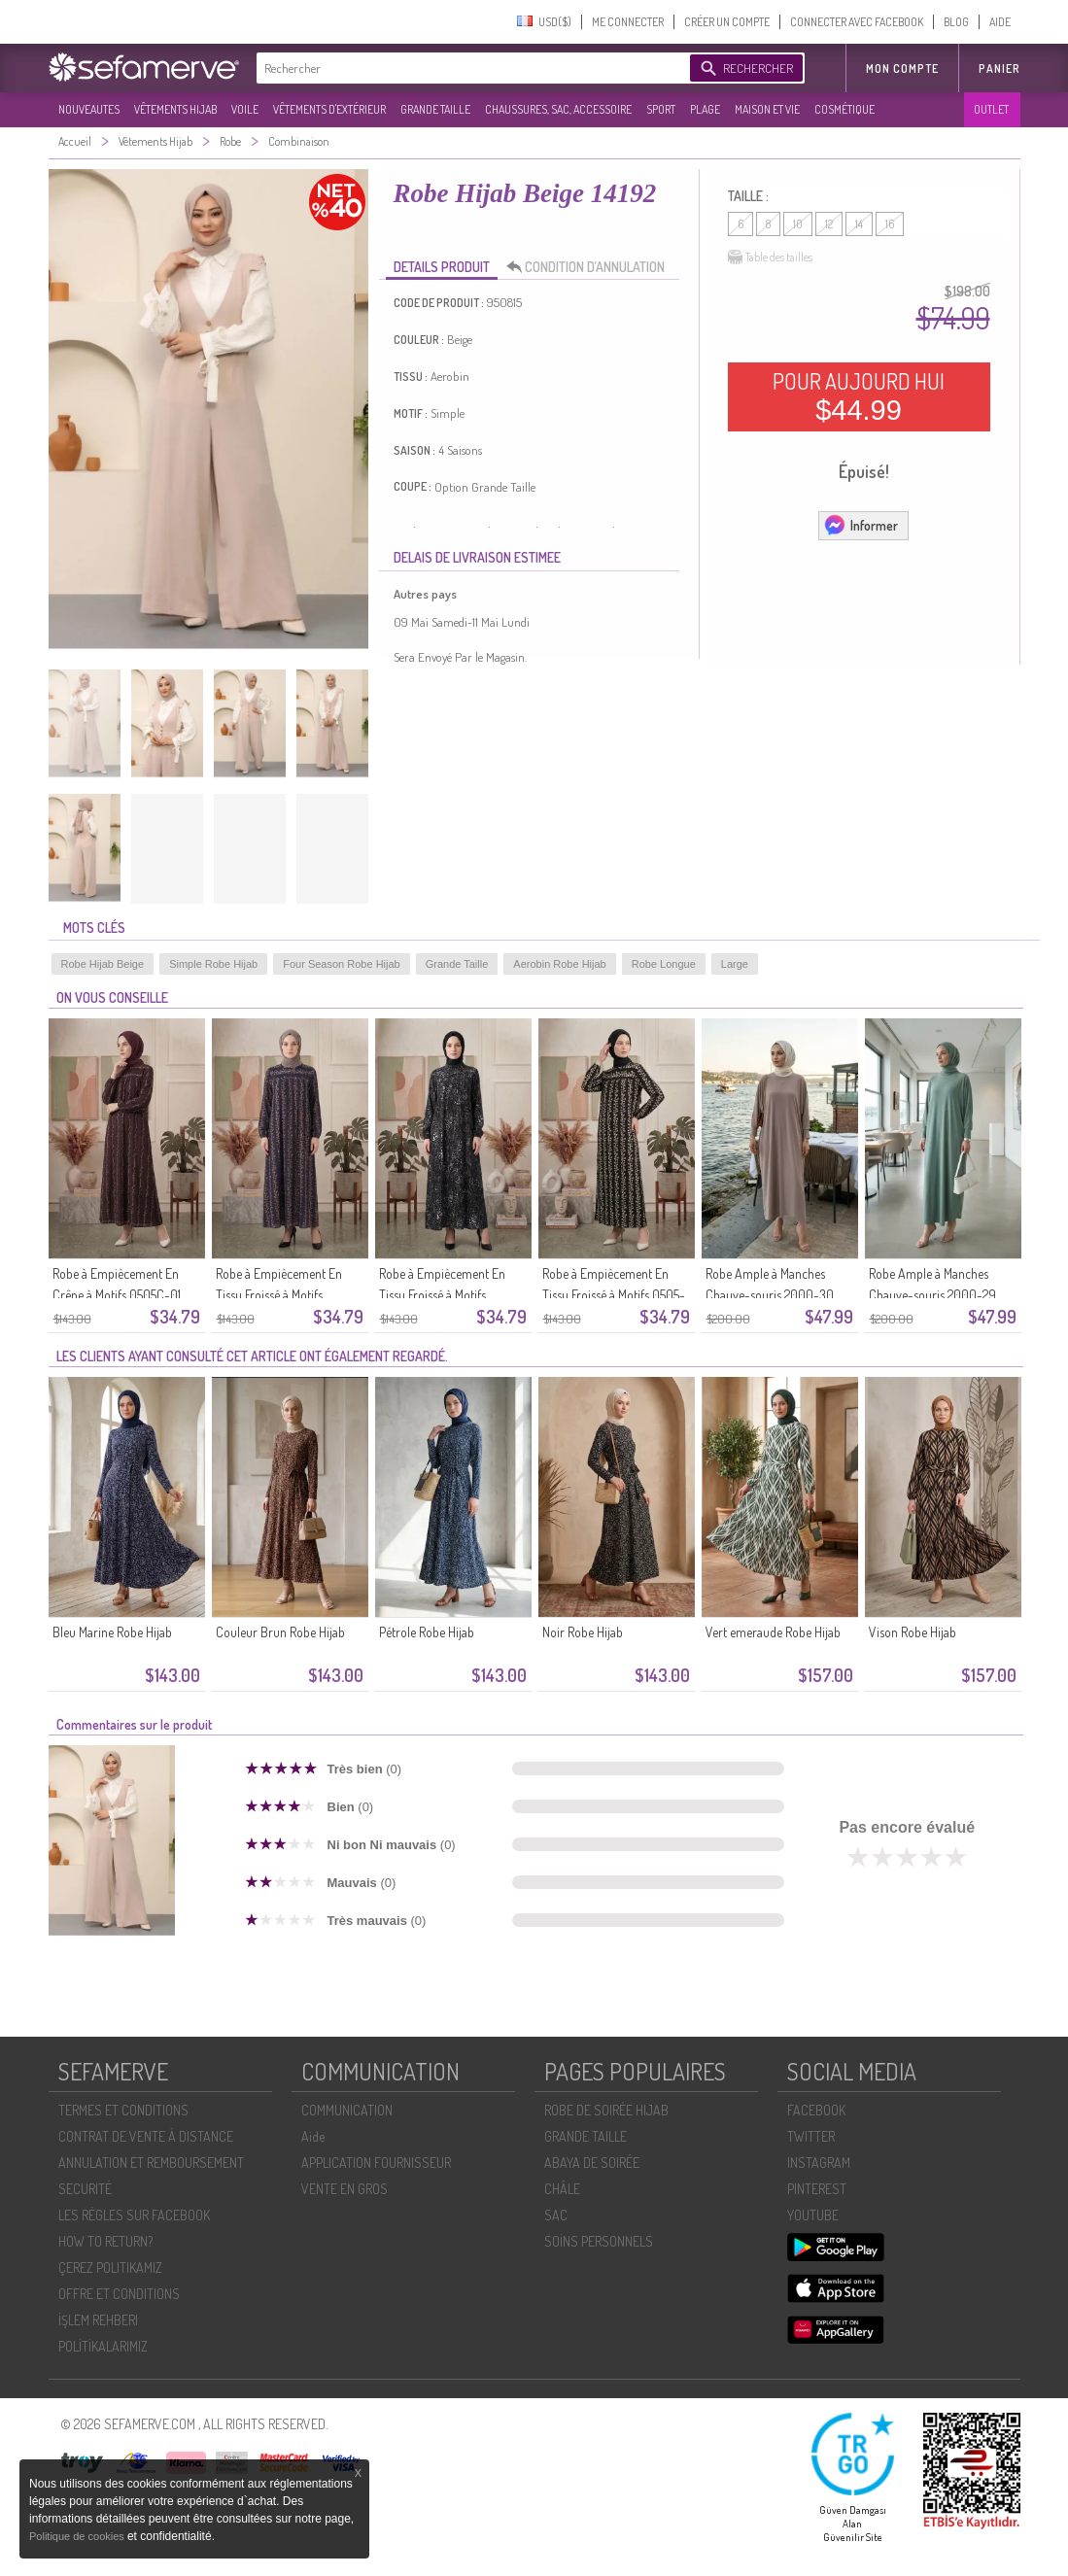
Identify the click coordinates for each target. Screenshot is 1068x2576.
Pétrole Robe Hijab (426, 1632)
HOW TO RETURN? (105, 2241)
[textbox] (468, 68)
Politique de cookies (78, 2536)
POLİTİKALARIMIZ (103, 2346)
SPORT (660, 109)
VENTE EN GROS (344, 2189)
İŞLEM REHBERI (98, 2320)
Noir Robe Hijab (582, 1632)
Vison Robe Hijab (912, 1632)
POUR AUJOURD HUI (859, 396)
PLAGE (705, 109)
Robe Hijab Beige (103, 964)
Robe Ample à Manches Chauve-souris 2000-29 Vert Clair (932, 1294)
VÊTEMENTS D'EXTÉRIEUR (329, 109)
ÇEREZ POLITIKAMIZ (110, 2267)
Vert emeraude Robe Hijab (773, 1632)
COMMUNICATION (347, 2110)
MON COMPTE (902, 68)
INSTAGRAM (818, 2162)
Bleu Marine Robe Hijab (112, 1632)
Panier (999, 68)
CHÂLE (562, 2189)
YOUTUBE (813, 2215)
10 (798, 224)
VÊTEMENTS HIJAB (175, 109)
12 (829, 224)
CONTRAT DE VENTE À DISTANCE (145, 2136)
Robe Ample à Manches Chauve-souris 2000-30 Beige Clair (770, 1294)
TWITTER (811, 2136)
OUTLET (991, 109)
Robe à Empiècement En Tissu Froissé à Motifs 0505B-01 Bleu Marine (279, 1294)
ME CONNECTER (628, 22)
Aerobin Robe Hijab (559, 964)
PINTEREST (816, 2189)
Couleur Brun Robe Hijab (280, 1632)
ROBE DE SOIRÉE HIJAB (606, 2110)
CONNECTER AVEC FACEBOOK (856, 22)
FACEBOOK (816, 2110)
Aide (313, 2136)
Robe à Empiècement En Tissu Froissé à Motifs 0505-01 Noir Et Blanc (613, 1294)
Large (734, 964)
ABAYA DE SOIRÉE (591, 2162)
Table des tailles (770, 257)
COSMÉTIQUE (844, 109)
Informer (860, 524)
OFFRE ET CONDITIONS (119, 2293)
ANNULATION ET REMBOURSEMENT (151, 2162)
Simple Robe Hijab (213, 964)
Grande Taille (457, 964)
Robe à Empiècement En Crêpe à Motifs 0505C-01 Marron (116, 1294)
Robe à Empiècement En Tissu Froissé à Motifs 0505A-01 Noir (442, 1294)
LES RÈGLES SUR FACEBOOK (134, 2215)
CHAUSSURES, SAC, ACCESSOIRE (558, 109)
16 (889, 224)
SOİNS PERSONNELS (598, 2241)
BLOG (956, 22)
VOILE (244, 109)
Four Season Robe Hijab (341, 964)
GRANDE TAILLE (435, 109)
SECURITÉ (85, 2189)
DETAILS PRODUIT (442, 266)
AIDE (1000, 22)
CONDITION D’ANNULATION (591, 267)
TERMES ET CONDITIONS (123, 2110)
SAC (556, 2215)
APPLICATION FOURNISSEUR (376, 2162)
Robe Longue (664, 964)
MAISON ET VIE (767, 109)
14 (859, 224)
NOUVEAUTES (89, 109)
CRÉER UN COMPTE (727, 22)
